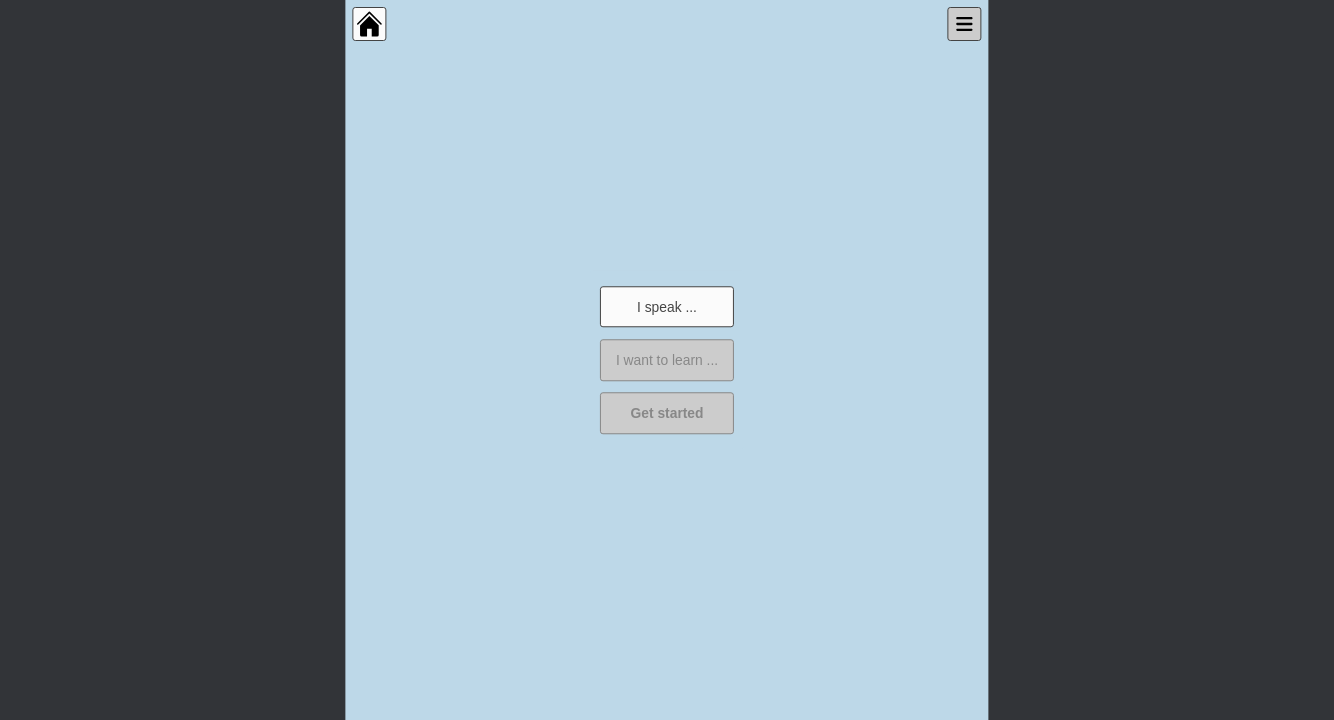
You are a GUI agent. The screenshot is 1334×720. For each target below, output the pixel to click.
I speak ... (666, 307)
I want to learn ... (667, 360)
